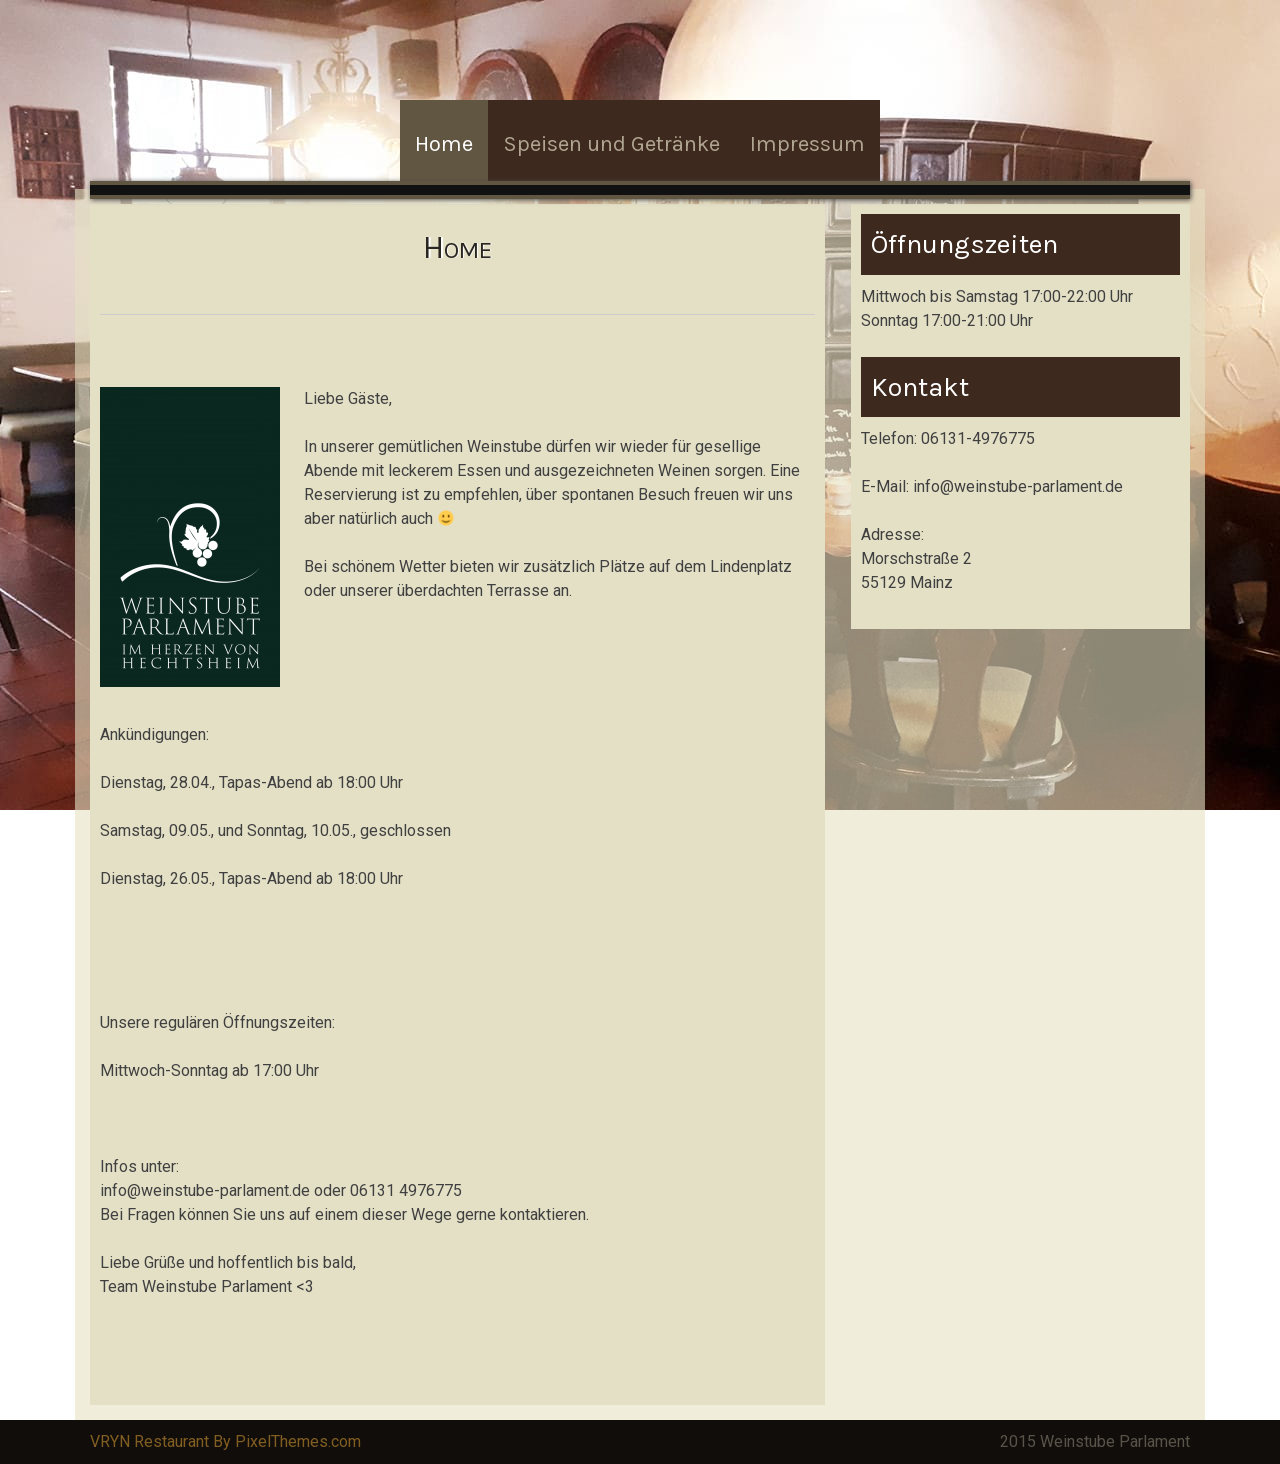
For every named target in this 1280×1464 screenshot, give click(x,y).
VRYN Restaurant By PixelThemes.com (225, 1441)
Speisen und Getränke (611, 144)
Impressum (807, 144)
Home (444, 144)
